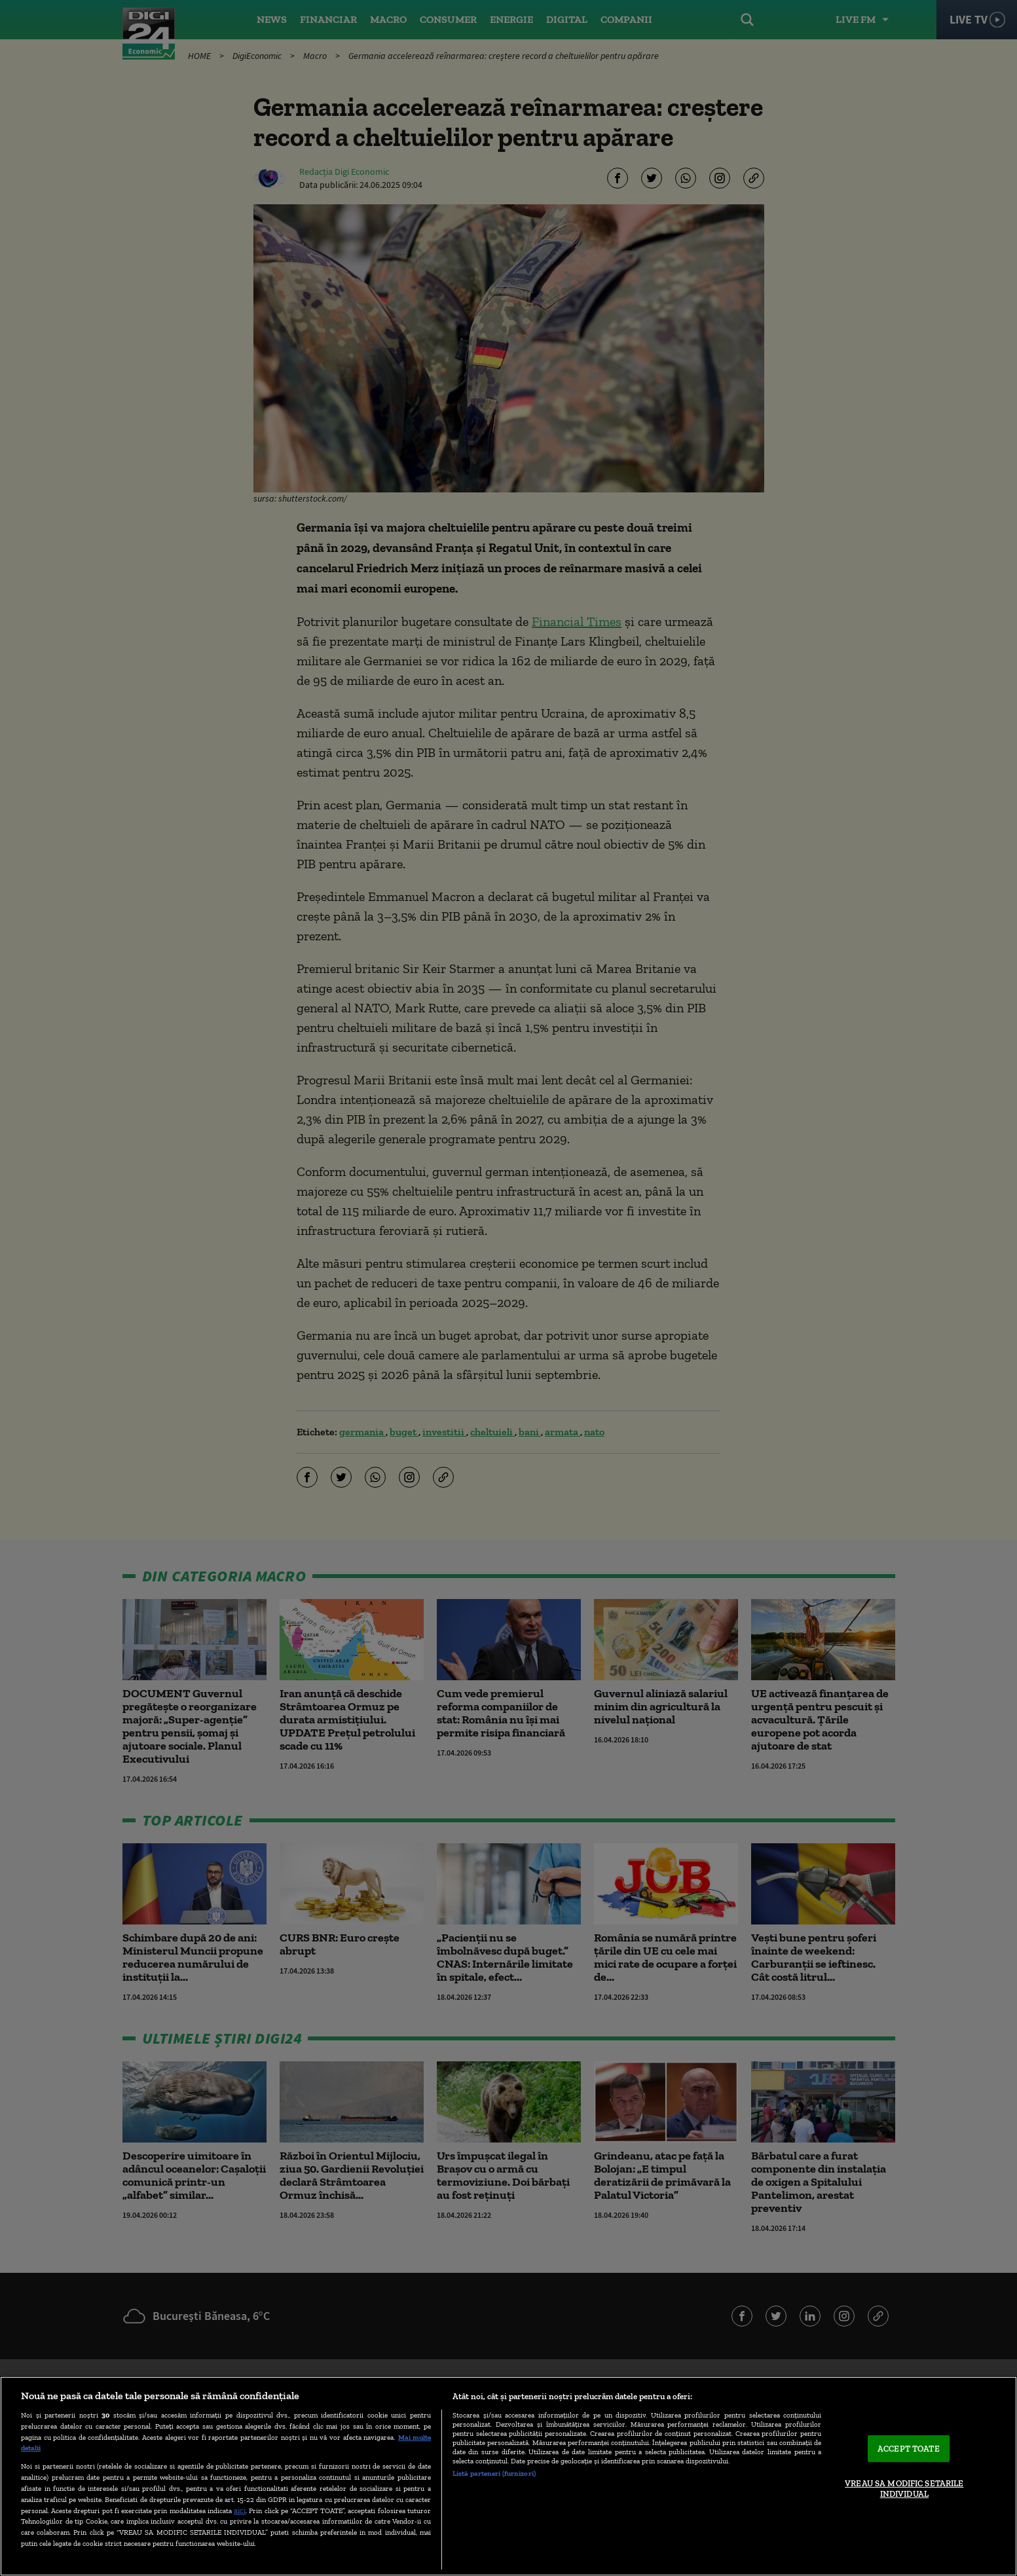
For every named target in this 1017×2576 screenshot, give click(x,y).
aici (240, 2510)
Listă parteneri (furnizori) (494, 2473)
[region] (508, 2476)
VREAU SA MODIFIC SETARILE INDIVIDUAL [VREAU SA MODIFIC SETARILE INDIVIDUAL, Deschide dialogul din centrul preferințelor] (904, 2488)
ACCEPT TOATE (909, 2449)
